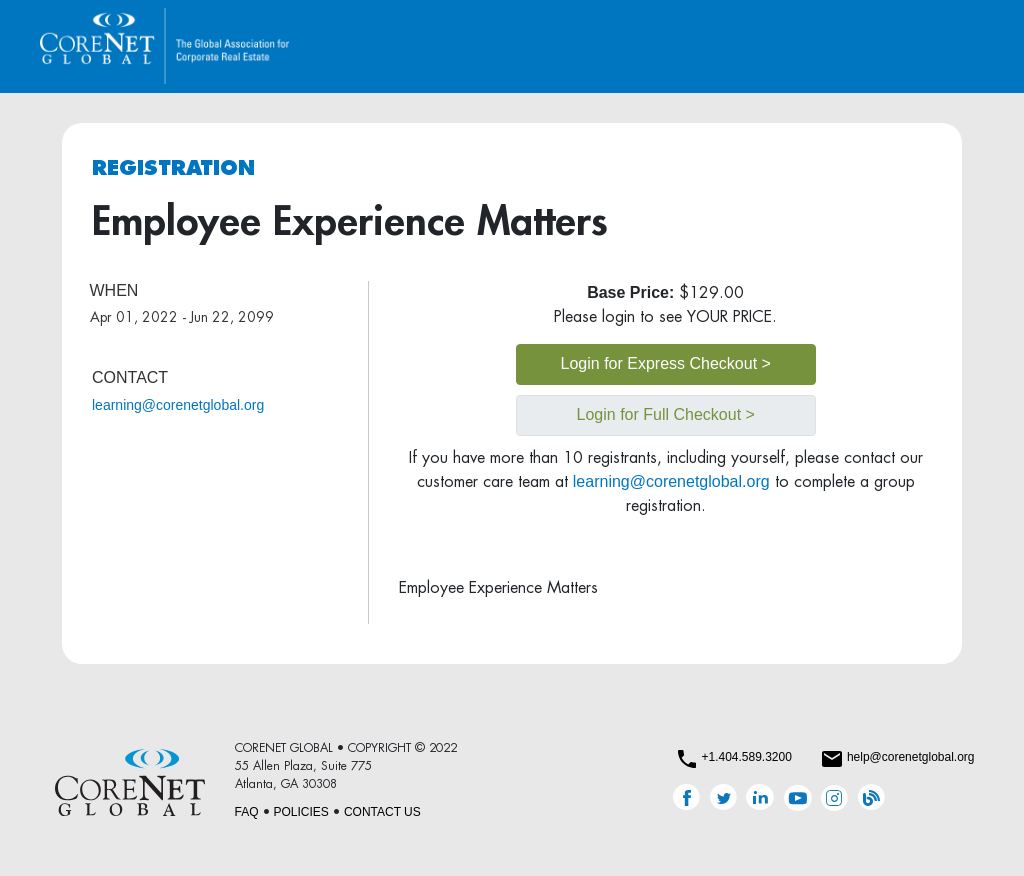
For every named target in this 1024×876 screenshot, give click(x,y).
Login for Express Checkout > (666, 363)
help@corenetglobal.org (911, 757)
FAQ (247, 812)
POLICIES (301, 812)
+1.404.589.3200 (746, 757)
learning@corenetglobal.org (178, 405)
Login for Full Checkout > (666, 414)
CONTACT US (382, 812)
